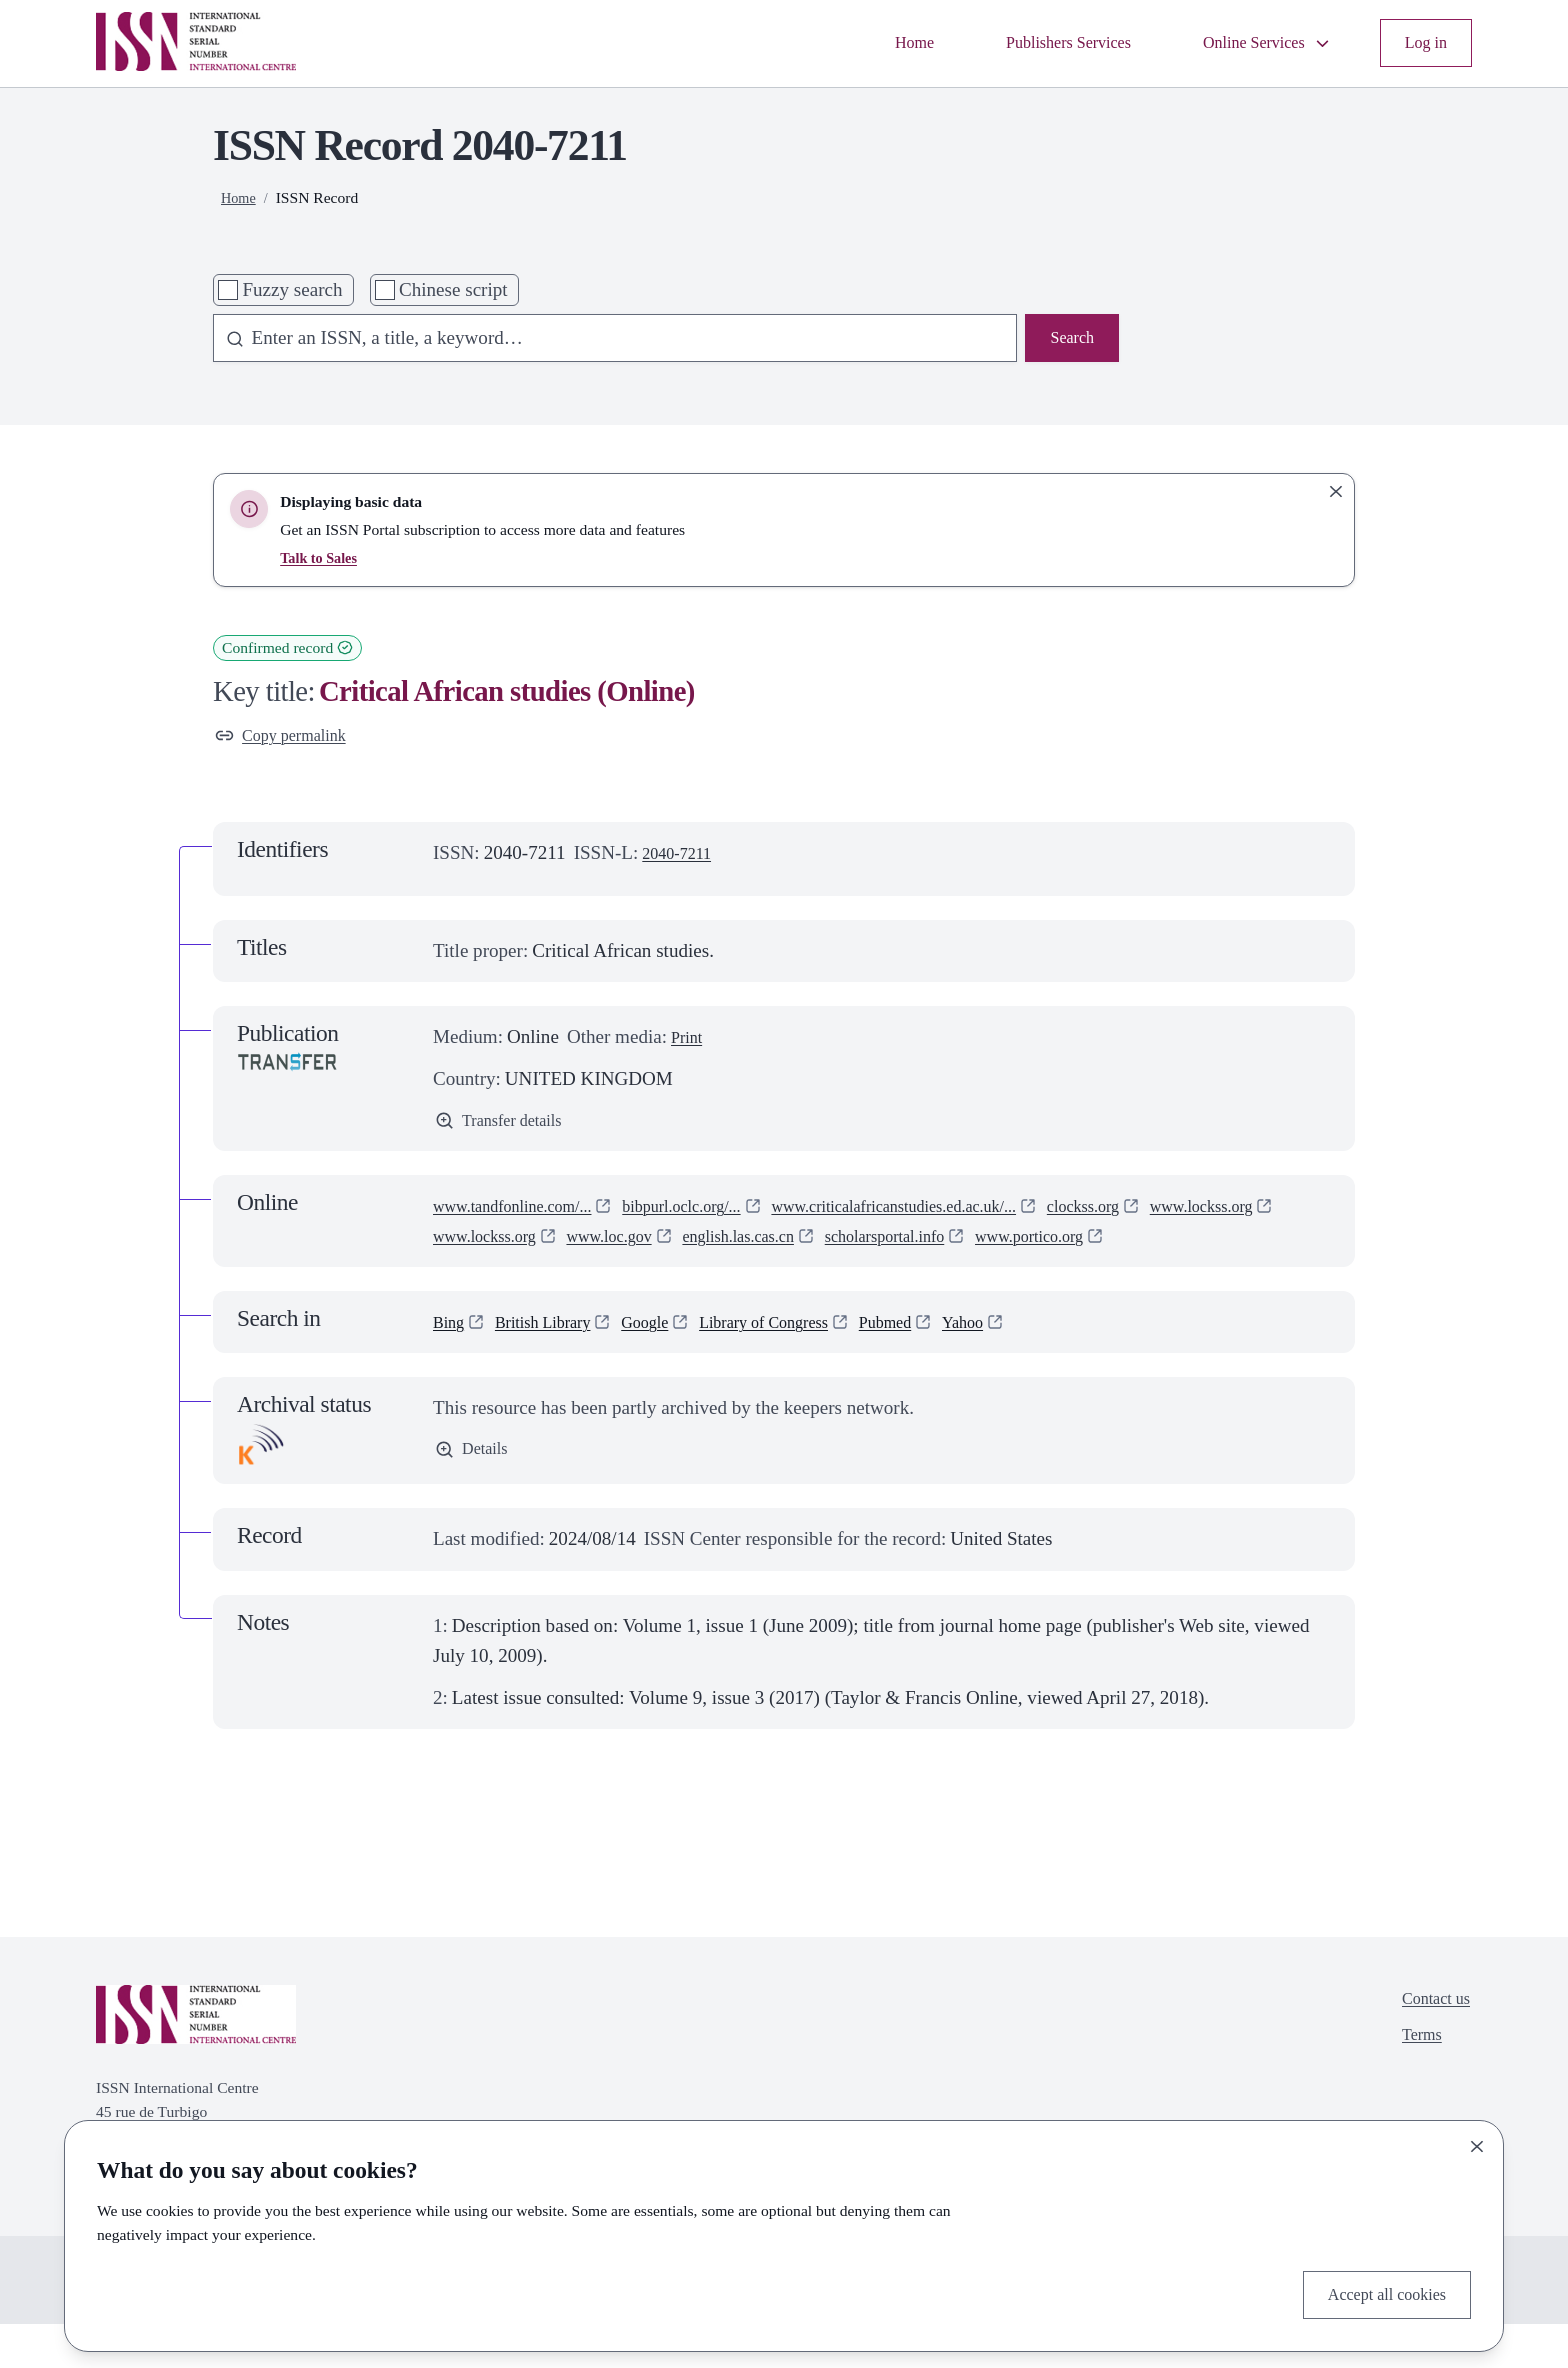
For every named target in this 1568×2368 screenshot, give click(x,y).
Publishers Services (1028, 42)
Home (859, 42)
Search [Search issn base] (1068, 340)
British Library (558, 1364)
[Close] (1477, 2141)
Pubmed (948, 1364)
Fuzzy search (292, 289)
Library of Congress (810, 1364)
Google (674, 1364)
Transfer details (508, 1129)
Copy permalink (290, 738)
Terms (1412, 2087)
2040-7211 (683, 858)
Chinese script (453, 289)
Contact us (1429, 2045)
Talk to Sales (322, 557)
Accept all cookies (1375, 2291)
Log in (1422, 42)
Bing (451, 1364)
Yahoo (1034, 1364)
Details (475, 1494)
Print (689, 1042)
